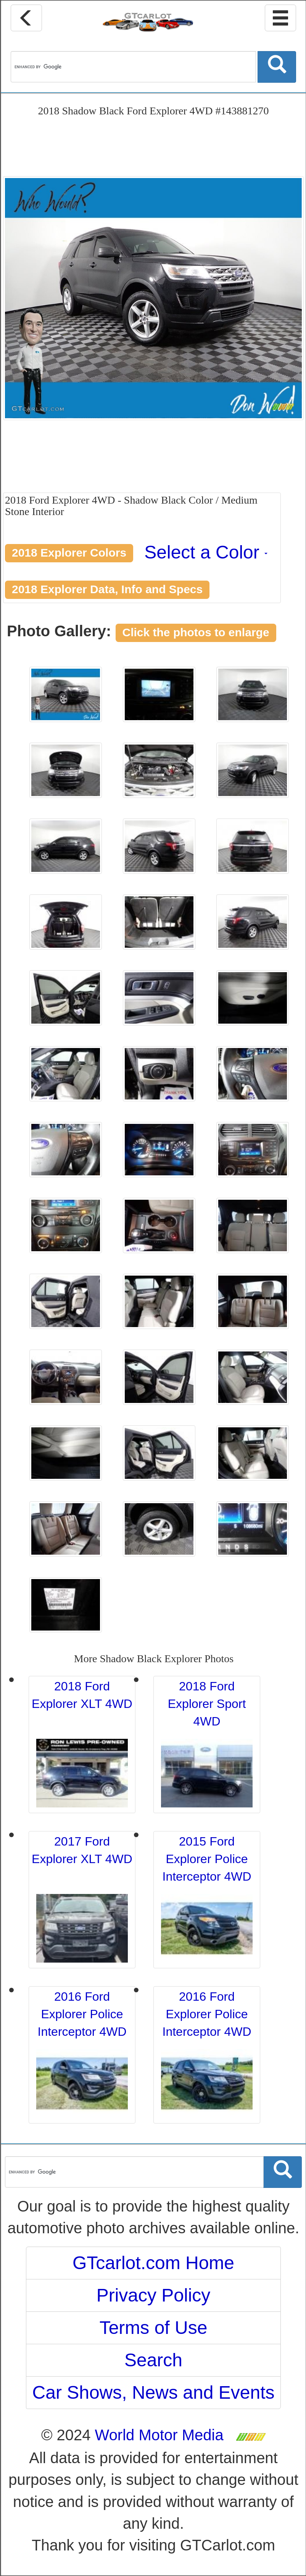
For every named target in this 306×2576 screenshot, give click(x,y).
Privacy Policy (154, 2295)
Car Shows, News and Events (153, 2392)
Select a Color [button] (205, 552)
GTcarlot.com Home (153, 2263)
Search (153, 2360)
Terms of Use (154, 2328)
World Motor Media (159, 2435)
